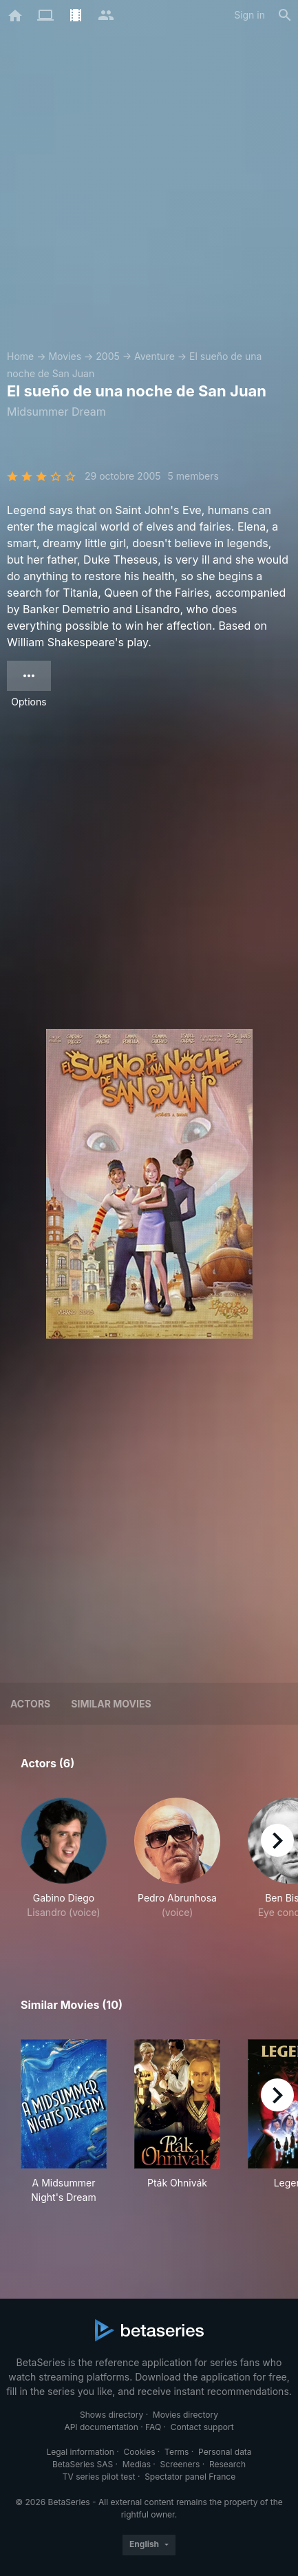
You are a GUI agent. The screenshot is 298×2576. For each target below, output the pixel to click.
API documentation (101, 2427)
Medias (137, 2464)
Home (20, 356)
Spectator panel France (190, 2476)
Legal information (80, 2452)
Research (227, 2464)
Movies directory (185, 2414)
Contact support (202, 2427)
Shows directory (111, 2414)
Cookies (140, 2452)
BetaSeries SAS (82, 2464)
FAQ (153, 2427)
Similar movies (111, 1704)
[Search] (285, 15)
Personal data (225, 2452)
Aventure (154, 356)
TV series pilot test (99, 2476)
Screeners (180, 2464)
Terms (176, 2452)
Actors (30, 1704)
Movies (64, 356)
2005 (108, 356)
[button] (64, 1866)
